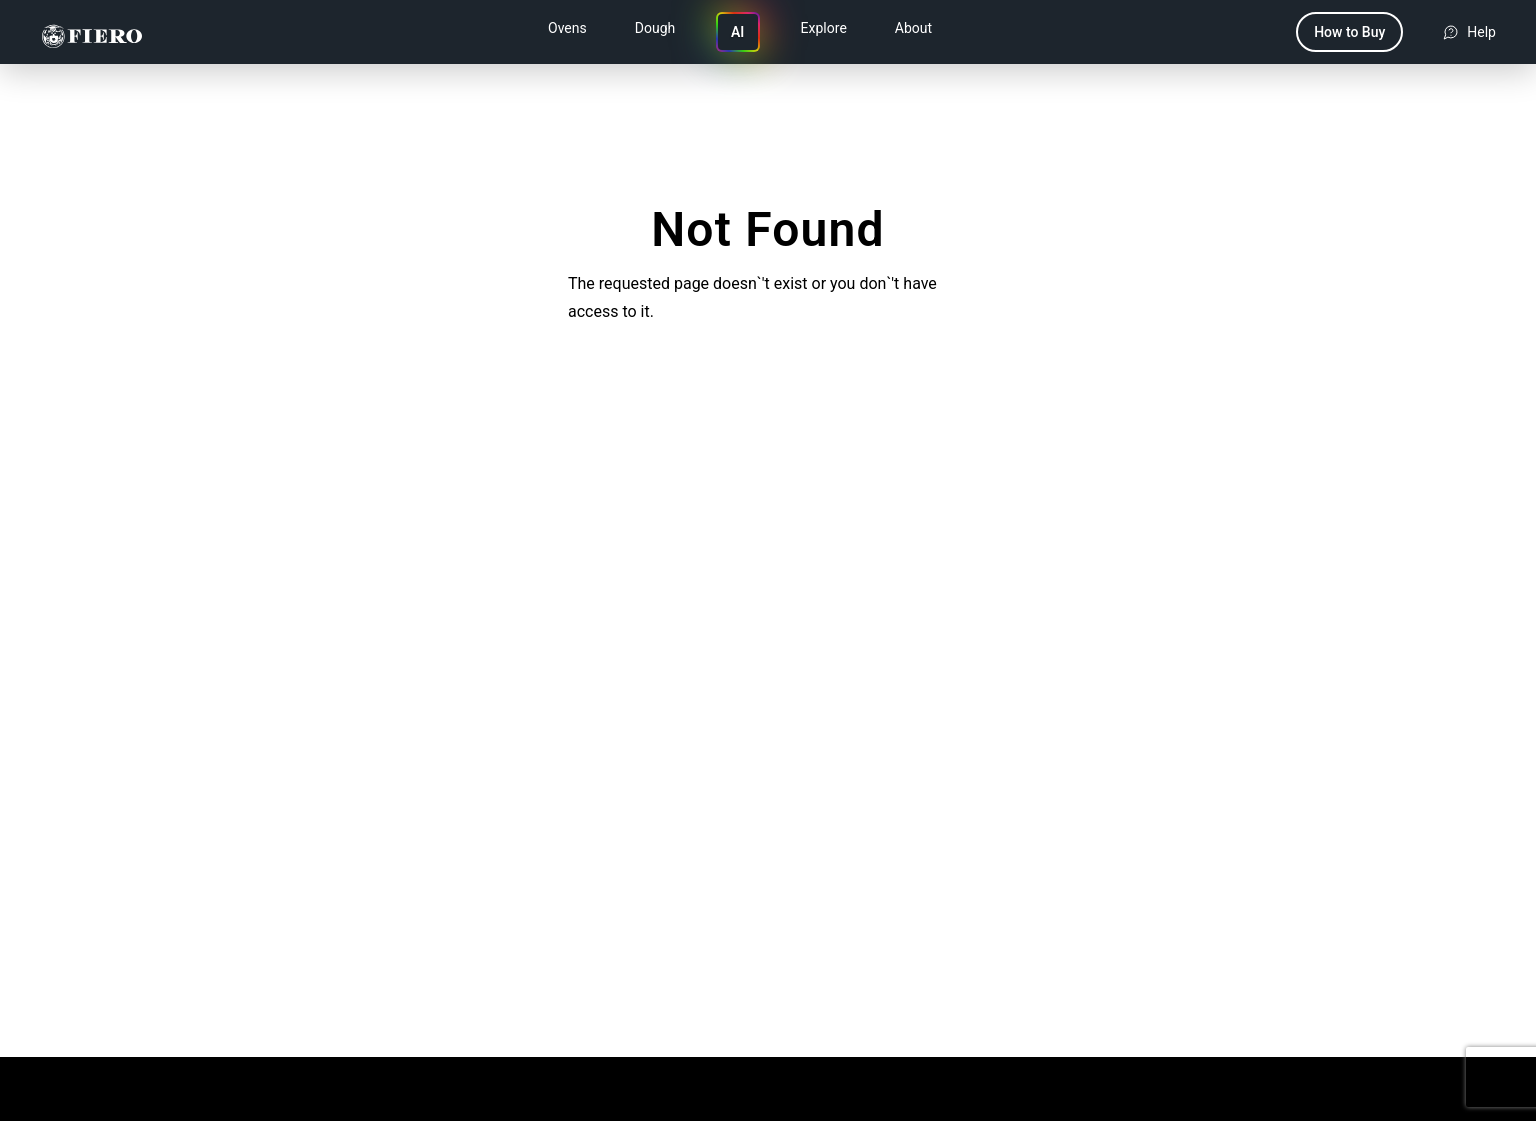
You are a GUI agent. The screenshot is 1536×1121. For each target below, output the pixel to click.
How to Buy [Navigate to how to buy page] (1349, 32)
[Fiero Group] (92, 32)
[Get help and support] (1469, 32)
